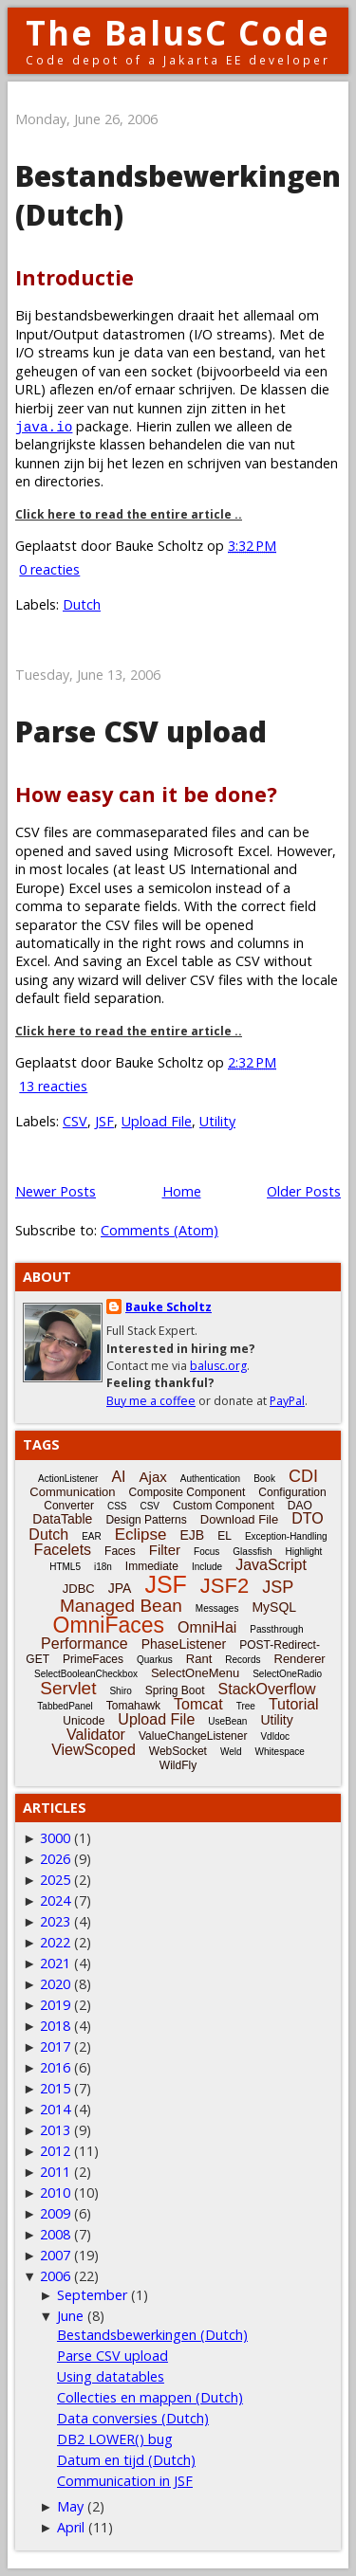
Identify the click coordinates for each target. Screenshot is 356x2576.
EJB (192, 1535)
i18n (103, 1567)
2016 (55, 2067)
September (92, 2295)
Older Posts (304, 1191)
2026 (55, 1859)
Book (264, 1478)
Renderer (300, 1659)
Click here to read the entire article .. (128, 514)
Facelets (62, 1550)
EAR (92, 1536)
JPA (120, 1588)
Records (242, 1659)
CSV (75, 1121)
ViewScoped (93, 1750)
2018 (55, 2026)
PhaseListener (184, 1644)
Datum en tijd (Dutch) (126, 2460)
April (70, 2527)
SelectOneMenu (195, 1673)
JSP (277, 1587)
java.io (43, 426)
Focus (206, 1551)
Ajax (153, 1477)
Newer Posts (55, 1191)
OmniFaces (109, 1625)
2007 (55, 2255)
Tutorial (294, 1704)
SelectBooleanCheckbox (86, 1674)
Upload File (157, 1121)
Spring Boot (175, 1690)
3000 (55, 1838)
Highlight (303, 1551)
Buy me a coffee (151, 1401)
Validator (95, 1734)
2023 (55, 1921)
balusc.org (218, 1366)
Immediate (151, 1566)
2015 (55, 2088)
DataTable (62, 1518)
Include (207, 1567)
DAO (300, 1505)
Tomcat (198, 1704)
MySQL (274, 1607)
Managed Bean (121, 1606)
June (70, 2316)
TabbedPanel (64, 1706)
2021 (55, 1963)
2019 (55, 2005)
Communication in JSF (125, 2481)
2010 (55, 2192)
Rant (199, 1659)
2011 (55, 2172)
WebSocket (178, 1751)
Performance (84, 1643)
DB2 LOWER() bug (115, 2439)
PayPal (287, 1401)
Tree (245, 1706)
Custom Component (223, 1505)
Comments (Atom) (159, 1230)
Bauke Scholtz (168, 1307)
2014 (55, 2109)
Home (181, 1191)
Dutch (82, 604)
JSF (104, 1121)
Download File (239, 1519)
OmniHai (207, 1627)
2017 (55, 2046)
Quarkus (155, 1659)
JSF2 (224, 1586)
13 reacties (53, 1086)
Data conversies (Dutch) (133, 2418)
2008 (55, 2234)
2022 (55, 1942)
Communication (72, 1492)
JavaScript (271, 1565)
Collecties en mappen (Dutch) (150, 2397)
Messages (217, 1608)
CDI (303, 1476)
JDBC (79, 1588)
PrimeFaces (93, 1659)
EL (224, 1536)
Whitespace (280, 1751)
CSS (117, 1506)
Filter (164, 1550)
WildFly (178, 1765)
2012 (55, 2151)
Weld (231, 1751)
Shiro (120, 1691)
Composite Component (187, 1492)
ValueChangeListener (193, 1736)
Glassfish (252, 1551)
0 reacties (49, 569)
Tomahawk (133, 1705)
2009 (55, 2213)
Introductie (74, 277)
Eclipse (141, 1535)
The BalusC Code (178, 32)
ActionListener (68, 1478)
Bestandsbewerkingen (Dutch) (152, 2335)
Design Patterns (145, 1519)
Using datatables (110, 2376)
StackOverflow (267, 1689)
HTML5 (65, 1567)
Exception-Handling (286, 1536)
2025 (55, 1880)
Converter (69, 1505)
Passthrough (276, 1629)
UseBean (227, 1721)
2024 (55, 1900)
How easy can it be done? (146, 794)
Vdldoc (275, 1736)
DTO (307, 1518)
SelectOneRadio (287, 1674)
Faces (120, 1551)
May (70, 2506)
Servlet (68, 1688)
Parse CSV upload (141, 731)
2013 (55, 2130)
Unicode (83, 1720)
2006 (55, 2276)
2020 (55, 1984)
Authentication (210, 1478)
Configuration (292, 1492)
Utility (217, 1121)
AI (118, 1477)
